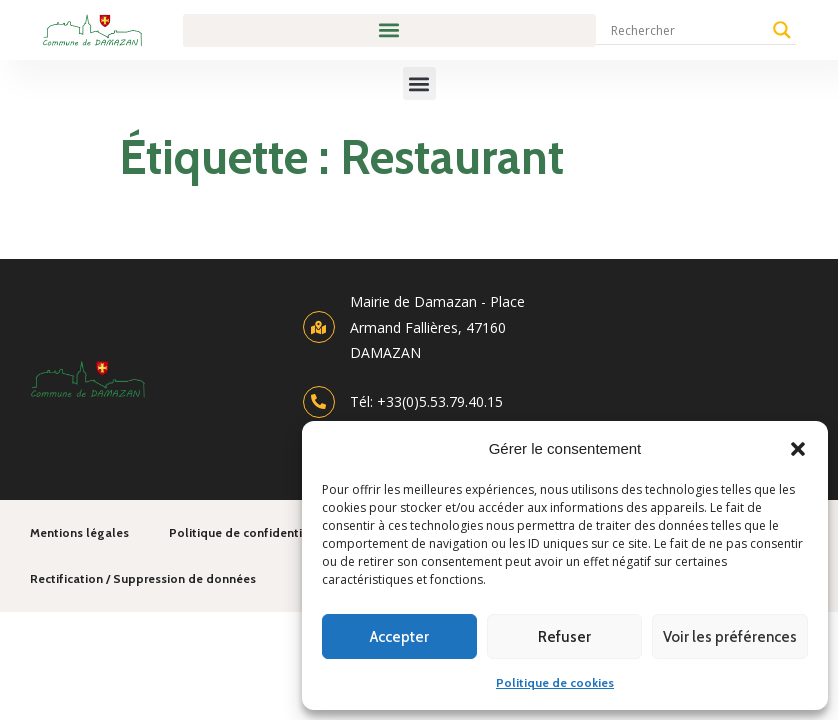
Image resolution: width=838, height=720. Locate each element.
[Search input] (687, 30)
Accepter (399, 637)
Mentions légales (79, 532)
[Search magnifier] (782, 30)
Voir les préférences (730, 637)
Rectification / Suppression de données (143, 578)
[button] (798, 449)
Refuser (564, 637)
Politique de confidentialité (248, 532)
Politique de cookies (555, 682)
